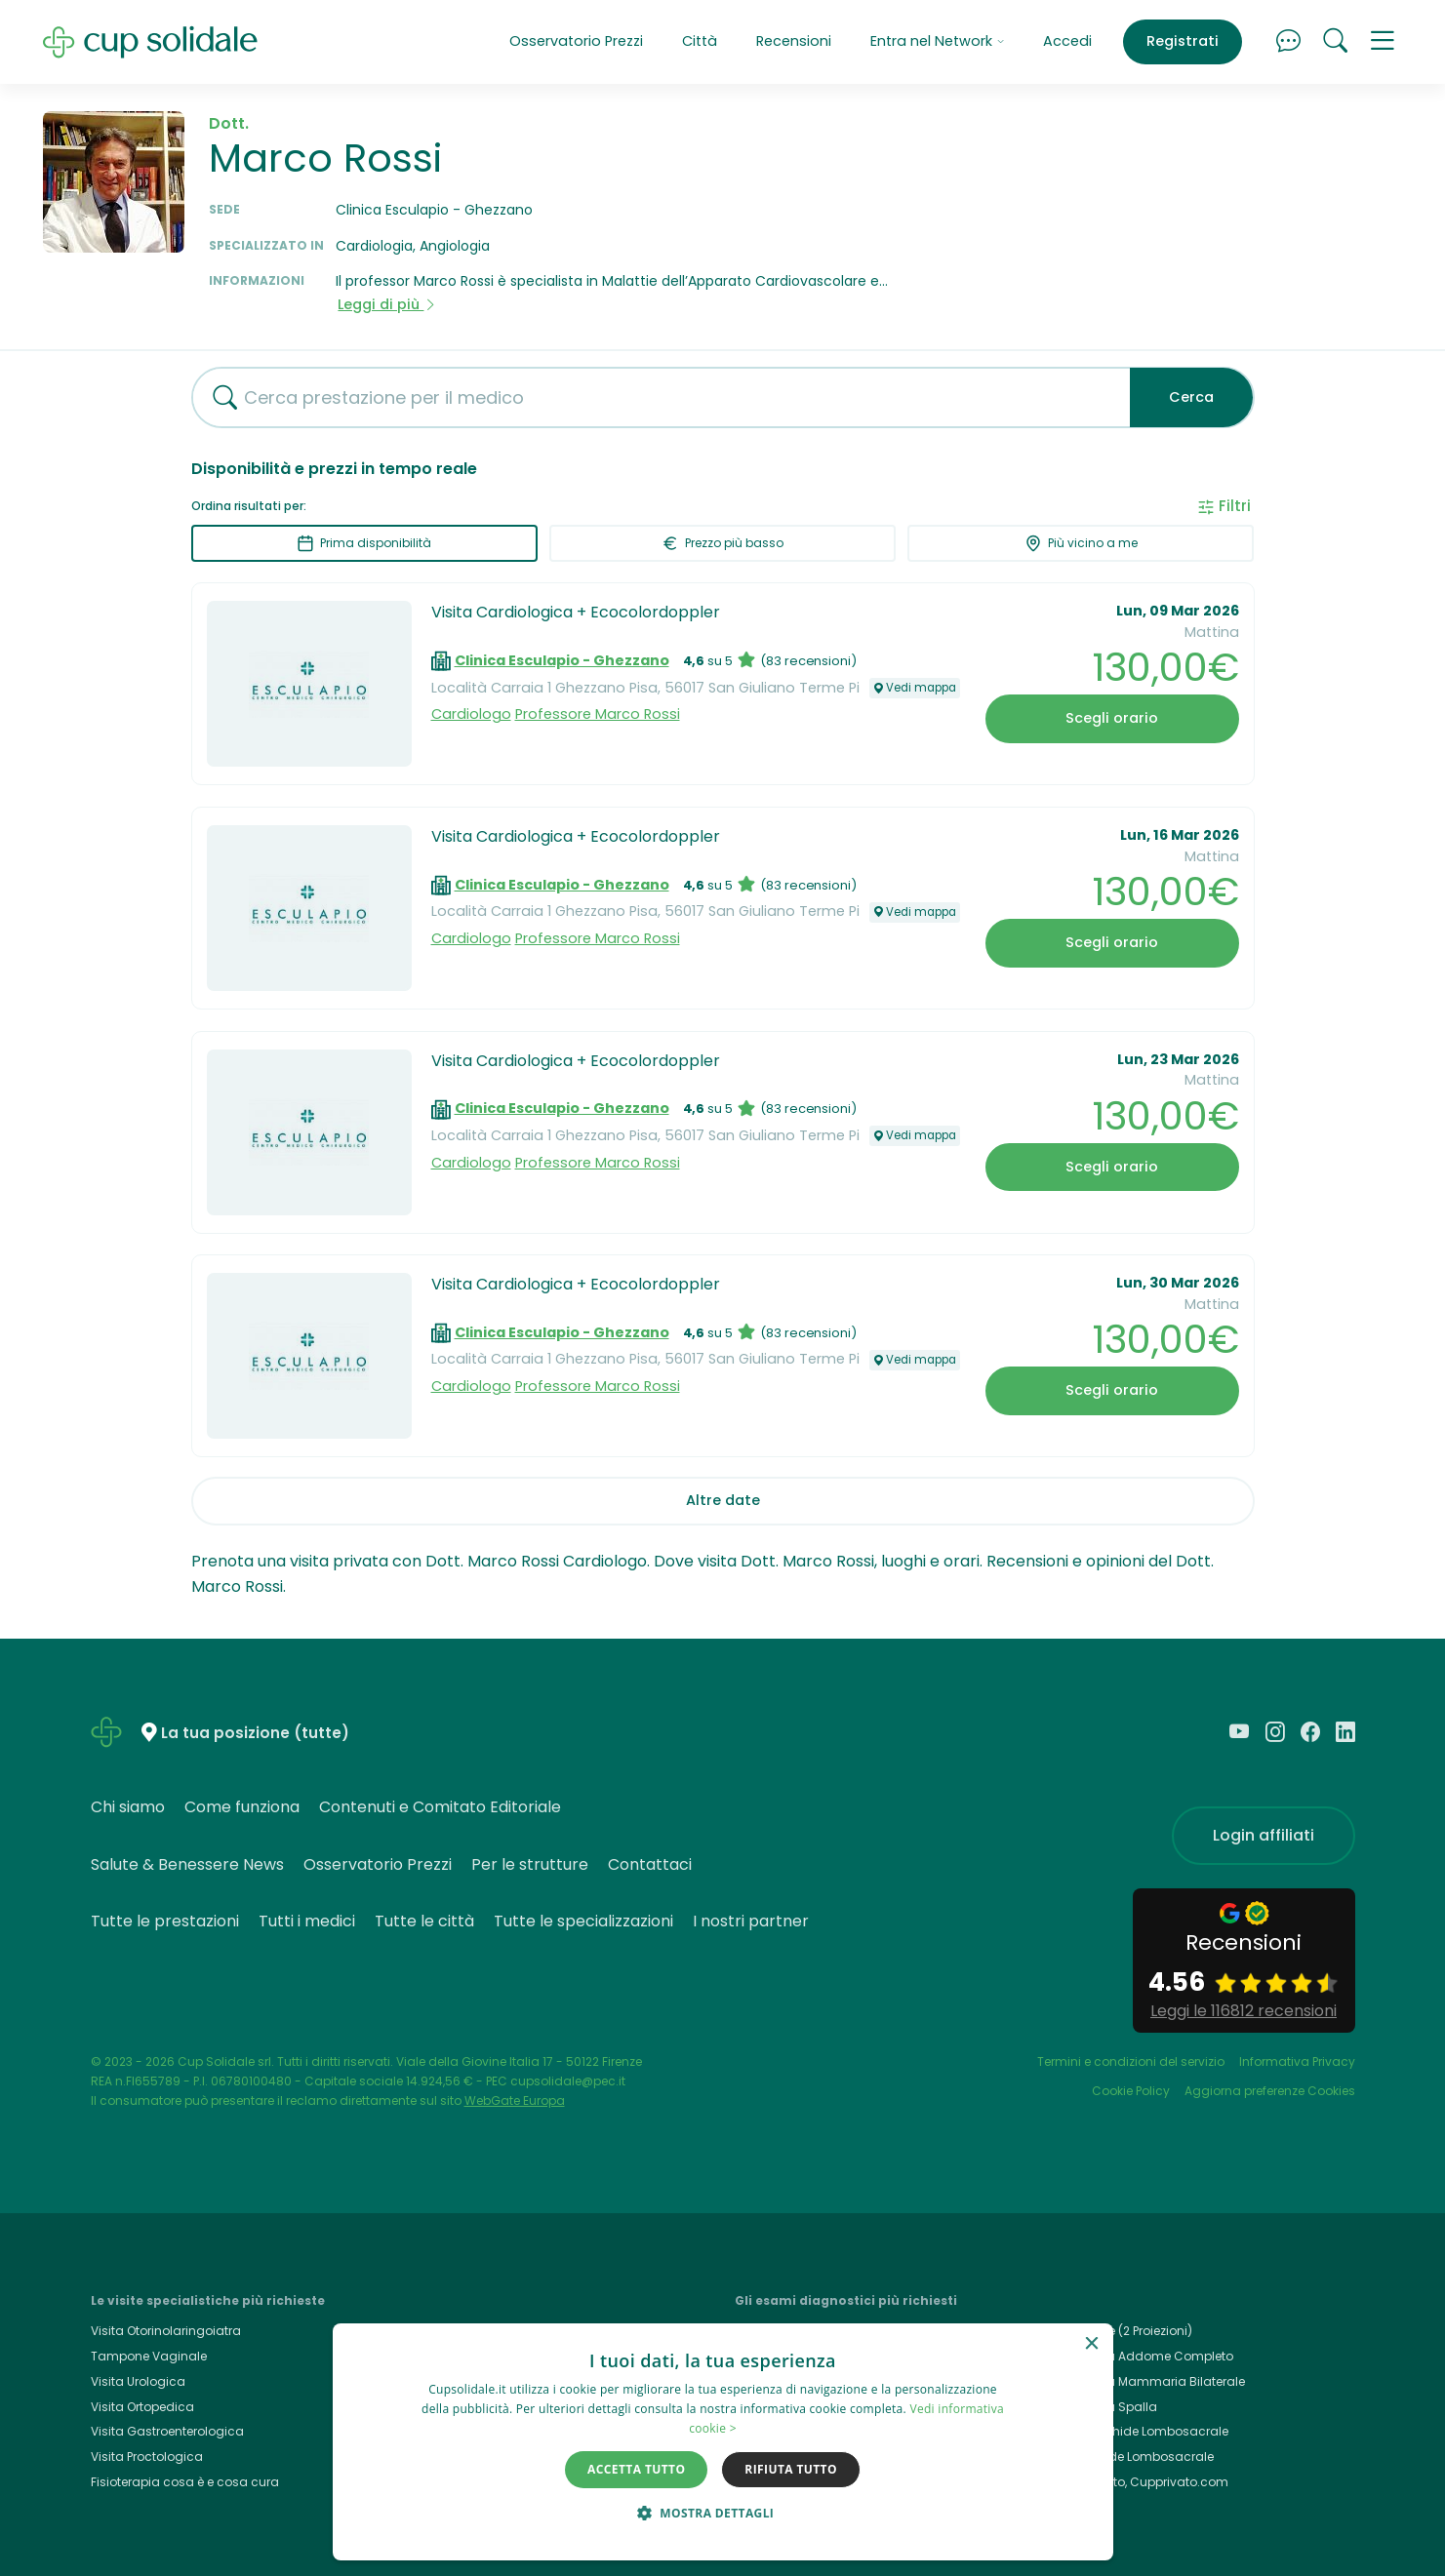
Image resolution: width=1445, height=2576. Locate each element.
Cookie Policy (1131, 2090)
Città (699, 41)
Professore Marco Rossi (597, 714)
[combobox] (653, 397)
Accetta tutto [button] (636, 2469)
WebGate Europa (514, 2100)
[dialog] (723, 2441)
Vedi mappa (914, 687)
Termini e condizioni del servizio (1130, 2061)
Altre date (723, 1500)
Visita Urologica (138, 2381)
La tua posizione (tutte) (255, 1734)
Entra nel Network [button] (937, 41)
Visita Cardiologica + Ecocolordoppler (575, 612)
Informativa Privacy (1297, 2061)
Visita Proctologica (147, 2456)
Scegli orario (1111, 718)
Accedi (1067, 41)
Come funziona (242, 1807)
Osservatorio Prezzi (576, 41)
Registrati (1182, 41)
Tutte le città (424, 1921)
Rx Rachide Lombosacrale (1135, 2456)
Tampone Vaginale (149, 2356)
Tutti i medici (307, 1921)
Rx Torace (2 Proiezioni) (1124, 2330)
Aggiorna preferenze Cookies (1269, 2090)
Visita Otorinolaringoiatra (166, 2330)
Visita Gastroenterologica (167, 2431)
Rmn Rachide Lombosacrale (1142, 2431)
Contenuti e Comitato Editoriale (440, 1807)
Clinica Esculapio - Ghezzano (562, 660)
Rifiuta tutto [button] (790, 2469)
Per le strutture (529, 1864)
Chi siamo (128, 1807)
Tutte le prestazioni (165, 1921)
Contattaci (650, 1864)
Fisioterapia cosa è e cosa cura (185, 2482)
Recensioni (793, 41)
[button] (1382, 41)
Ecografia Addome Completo (1145, 2356)
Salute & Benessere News (187, 1864)
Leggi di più (387, 304)
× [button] (1091, 2344)
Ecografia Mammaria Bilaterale (1151, 2381)
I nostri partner (751, 1921)
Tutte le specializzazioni (583, 1921)
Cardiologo (471, 714)
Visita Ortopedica (142, 2406)
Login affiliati (1263, 1835)
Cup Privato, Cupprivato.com (1142, 2482)
